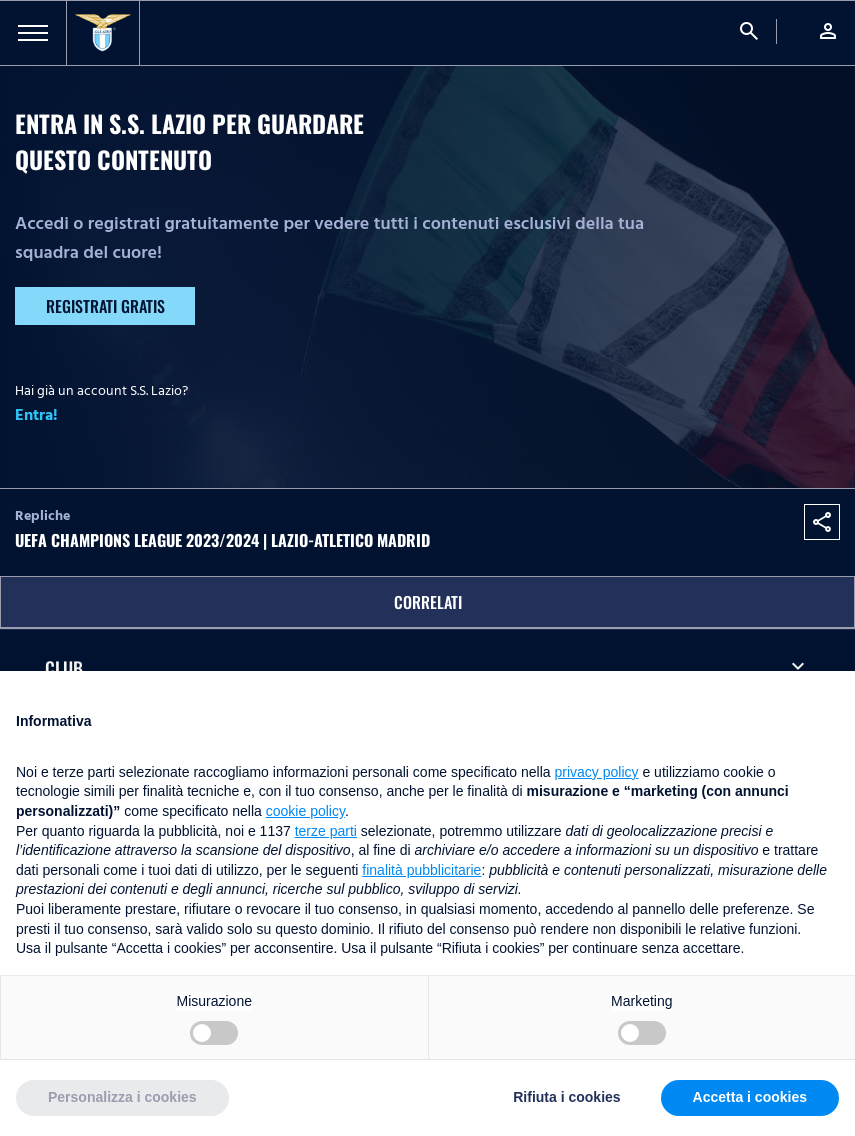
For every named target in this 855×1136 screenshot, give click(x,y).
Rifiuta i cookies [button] (566, 1097)
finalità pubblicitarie (421, 870)
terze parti (326, 831)
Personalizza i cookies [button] (122, 1097)
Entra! (36, 415)
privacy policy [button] (597, 772)
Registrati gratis (105, 306)
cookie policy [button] (305, 811)
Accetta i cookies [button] (750, 1097)
